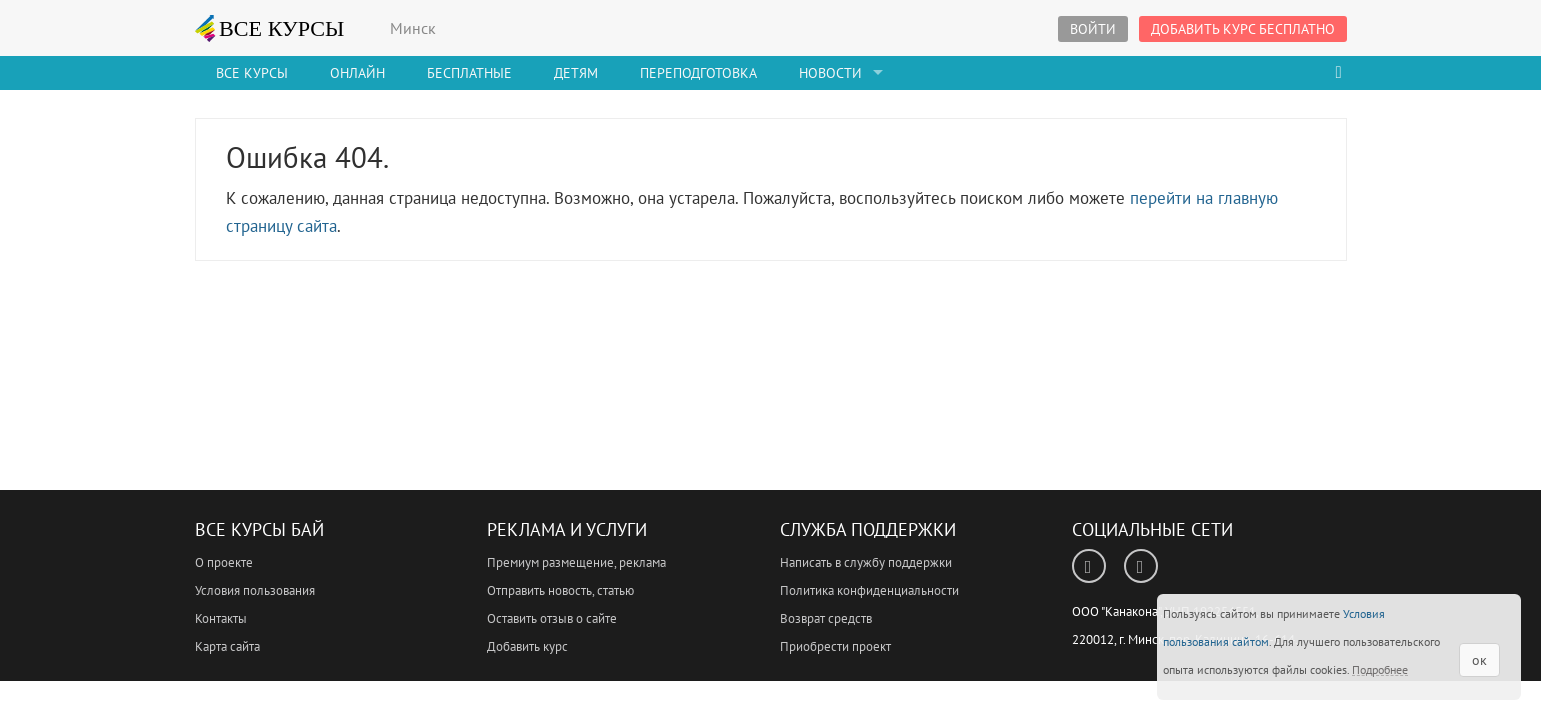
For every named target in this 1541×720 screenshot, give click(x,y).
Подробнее (1380, 669)
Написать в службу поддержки (866, 562)
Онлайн (357, 73)
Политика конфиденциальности (869, 590)
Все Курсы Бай (259, 529)
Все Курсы (252, 73)
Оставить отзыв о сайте (552, 618)
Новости (830, 73)
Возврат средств (826, 618)
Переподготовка (698, 73)
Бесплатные (469, 73)
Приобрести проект (835, 646)
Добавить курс (527, 646)
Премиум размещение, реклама (576, 562)
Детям (576, 73)
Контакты (221, 618)
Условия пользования (255, 590)
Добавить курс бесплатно (1243, 29)
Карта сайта (227, 646)
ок (1479, 660)
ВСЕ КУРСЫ (270, 28)
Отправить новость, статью (560, 590)
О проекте (224, 562)
